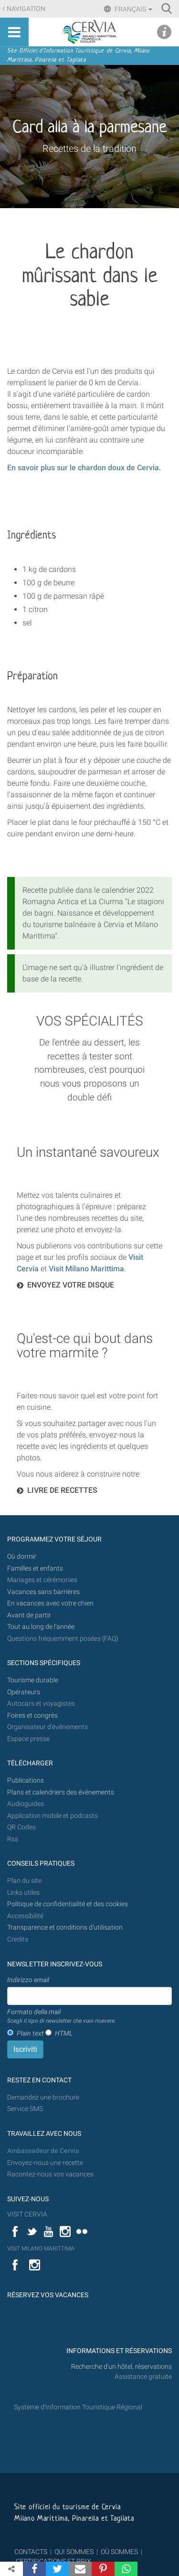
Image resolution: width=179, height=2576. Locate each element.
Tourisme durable (32, 1680)
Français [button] (132, 9)
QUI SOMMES (74, 2551)
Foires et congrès (32, 1715)
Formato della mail (61, 2016)
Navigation (26, 8)
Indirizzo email (28, 1980)
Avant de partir (29, 1615)
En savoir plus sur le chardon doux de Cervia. (84, 467)
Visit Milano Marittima (86, 1268)
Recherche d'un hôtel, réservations (121, 2367)
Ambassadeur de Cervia (43, 2151)
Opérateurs (23, 1692)
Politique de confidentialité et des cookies (67, 1904)
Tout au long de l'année (40, 1627)
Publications (25, 1780)
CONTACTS (30, 2551)
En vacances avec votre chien (51, 1603)
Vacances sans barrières (43, 1592)
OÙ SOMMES (119, 2551)
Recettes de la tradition (89, 148)
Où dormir (21, 1556)
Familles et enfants (35, 1568)
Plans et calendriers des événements (60, 1792)
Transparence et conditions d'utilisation (65, 1927)
